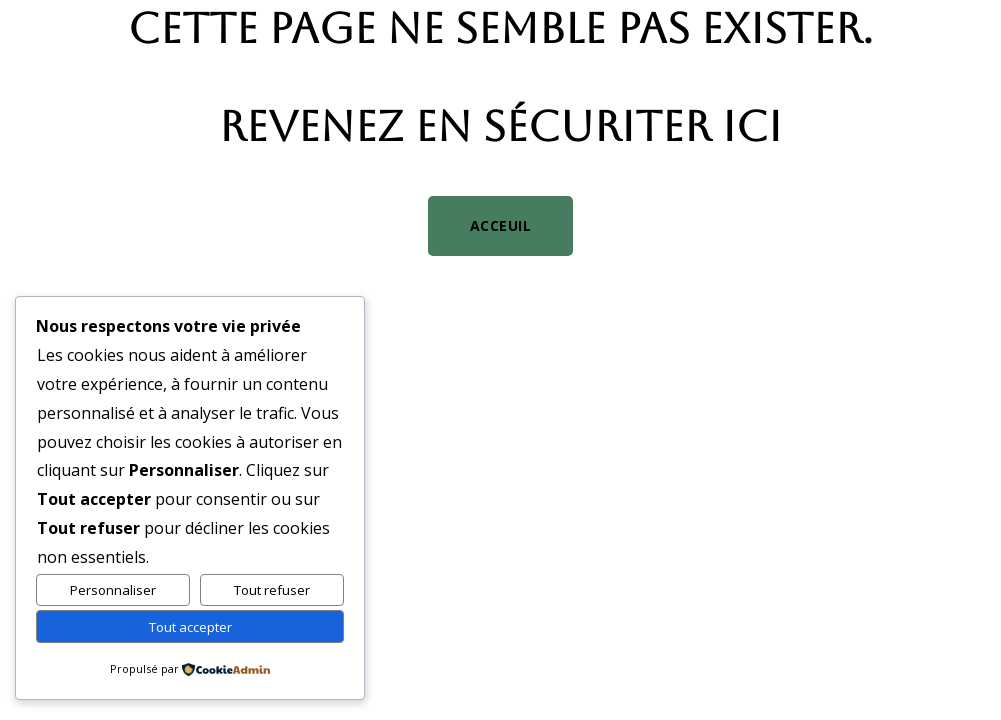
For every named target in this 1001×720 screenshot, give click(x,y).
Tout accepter (190, 627)
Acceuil (501, 225)
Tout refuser (272, 590)
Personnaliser (113, 590)
